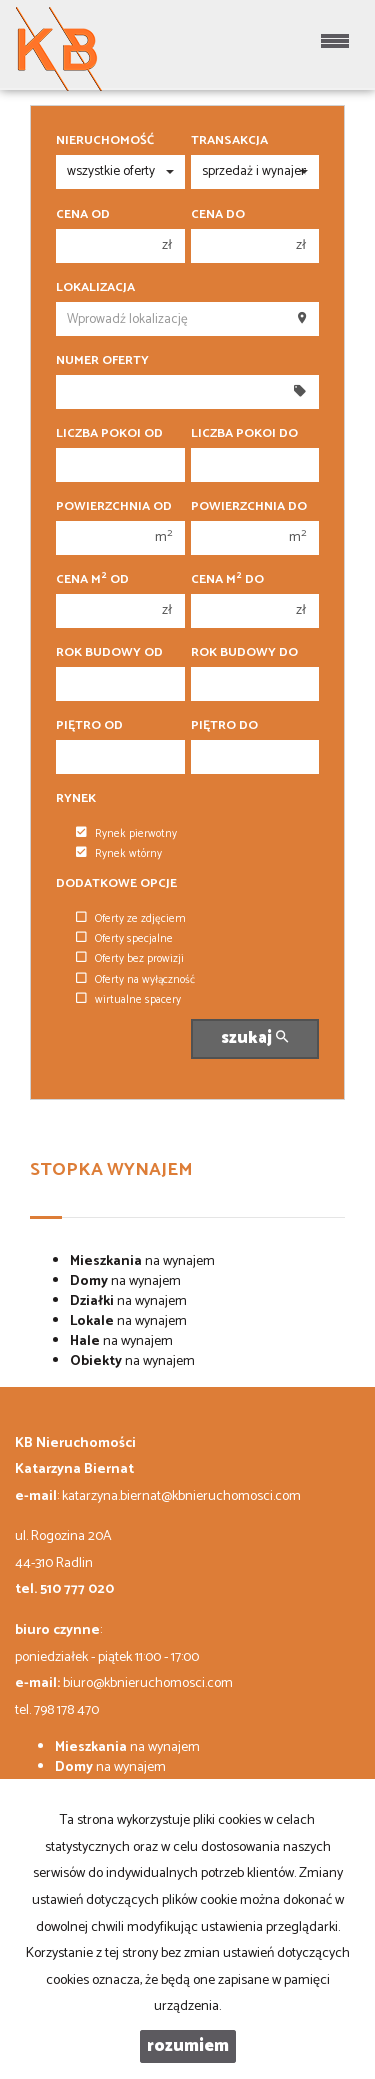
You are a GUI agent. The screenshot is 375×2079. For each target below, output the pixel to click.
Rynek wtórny (119, 854)
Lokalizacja (95, 288)
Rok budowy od (109, 653)
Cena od (83, 215)
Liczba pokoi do (244, 434)
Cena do (218, 215)
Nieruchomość (105, 141)
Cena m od (92, 580)
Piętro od (89, 726)
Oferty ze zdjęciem (131, 919)
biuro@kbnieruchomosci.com (148, 1683)
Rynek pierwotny (126, 834)
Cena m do (227, 580)
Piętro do (224, 726)
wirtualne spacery (128, 1000)
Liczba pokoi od (109, 434)
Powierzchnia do (249, 507)
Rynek (76, 799)
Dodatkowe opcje (116, 884)
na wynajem (142, 1261)
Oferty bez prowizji (130, 959)
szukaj (254, 1038)
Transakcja (229, 141)
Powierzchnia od (114, 507)
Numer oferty (102, 361)
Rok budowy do (244, 653)
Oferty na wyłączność (135, 980)
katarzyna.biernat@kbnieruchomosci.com (181, 1496)
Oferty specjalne (124, 939)
